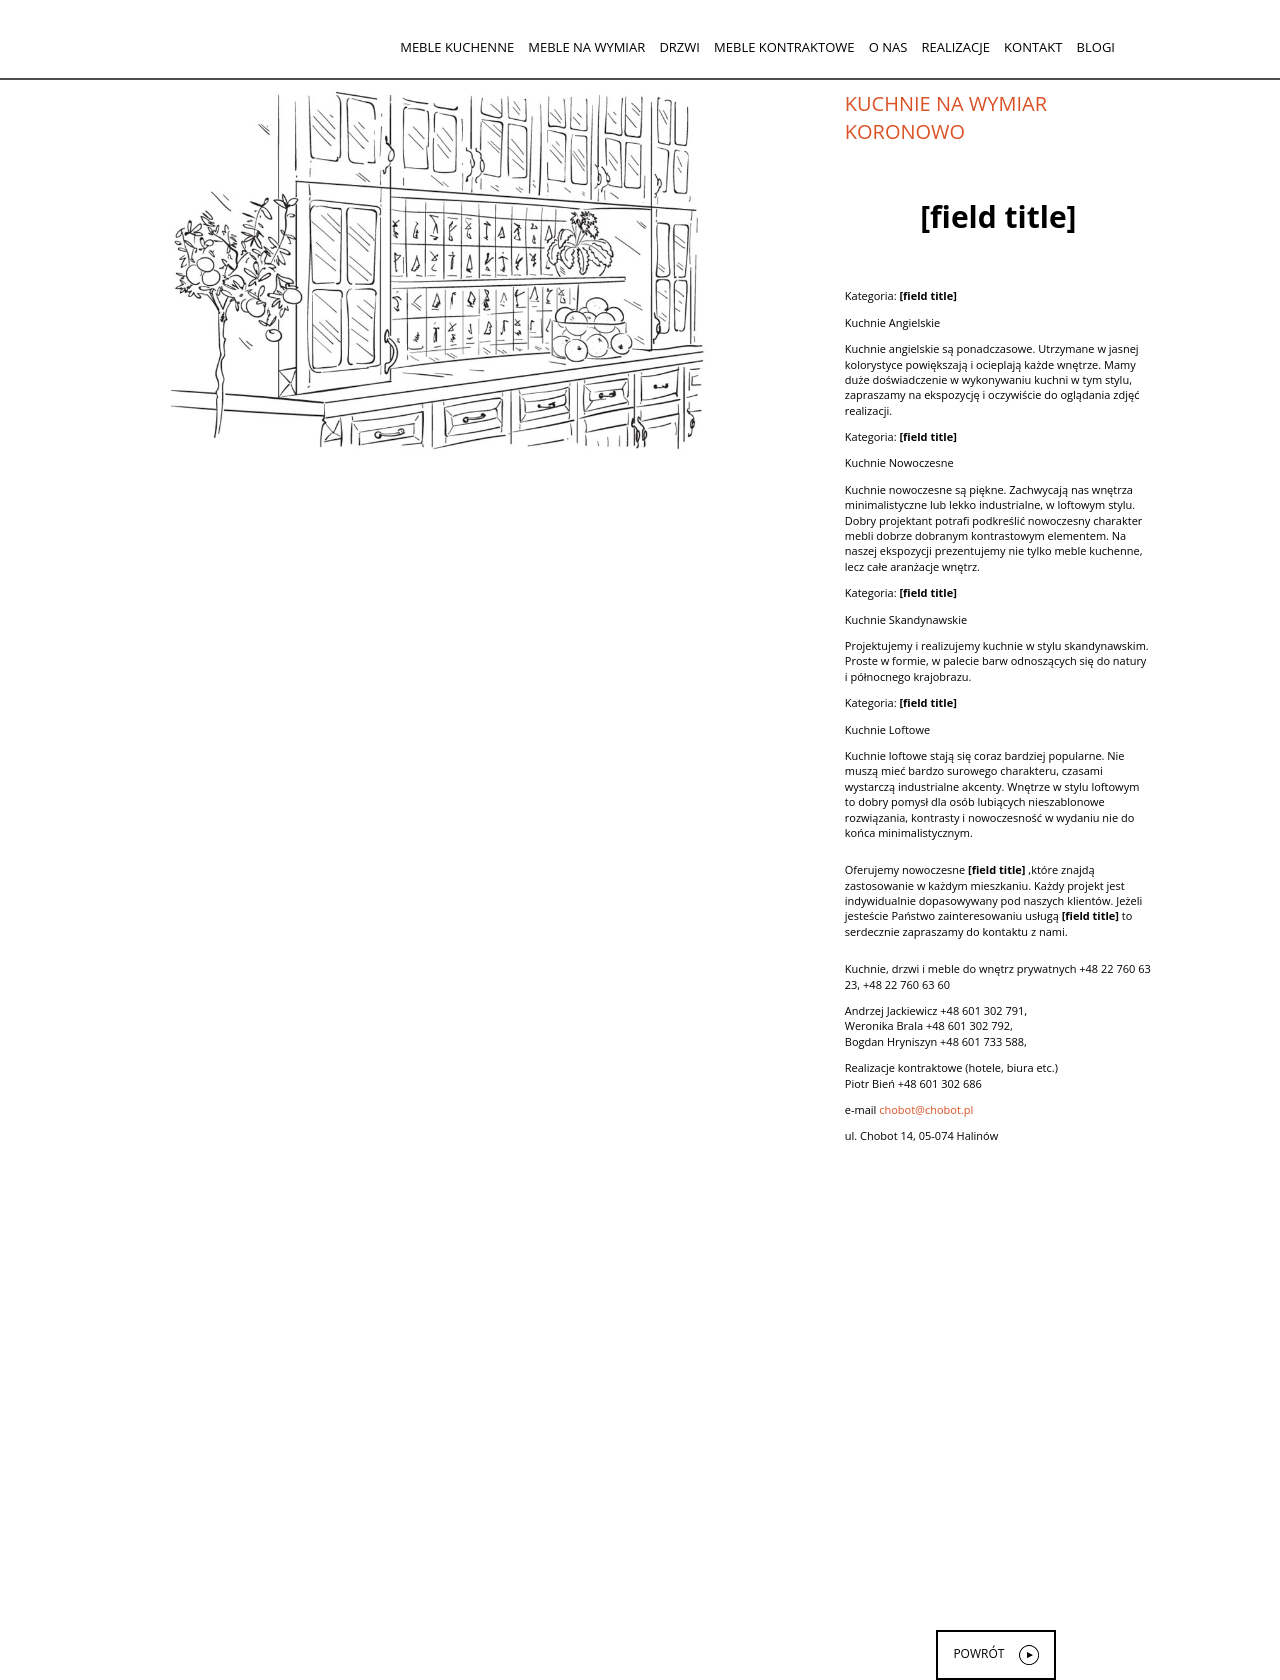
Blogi (1096, 47)
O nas (888, 47)
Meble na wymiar (586, 47)
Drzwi (679, 47)
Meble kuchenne (457, 47)
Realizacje (955, 47)
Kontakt (1033, 47)
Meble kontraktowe (784, 47)
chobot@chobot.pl (926, 1109)
